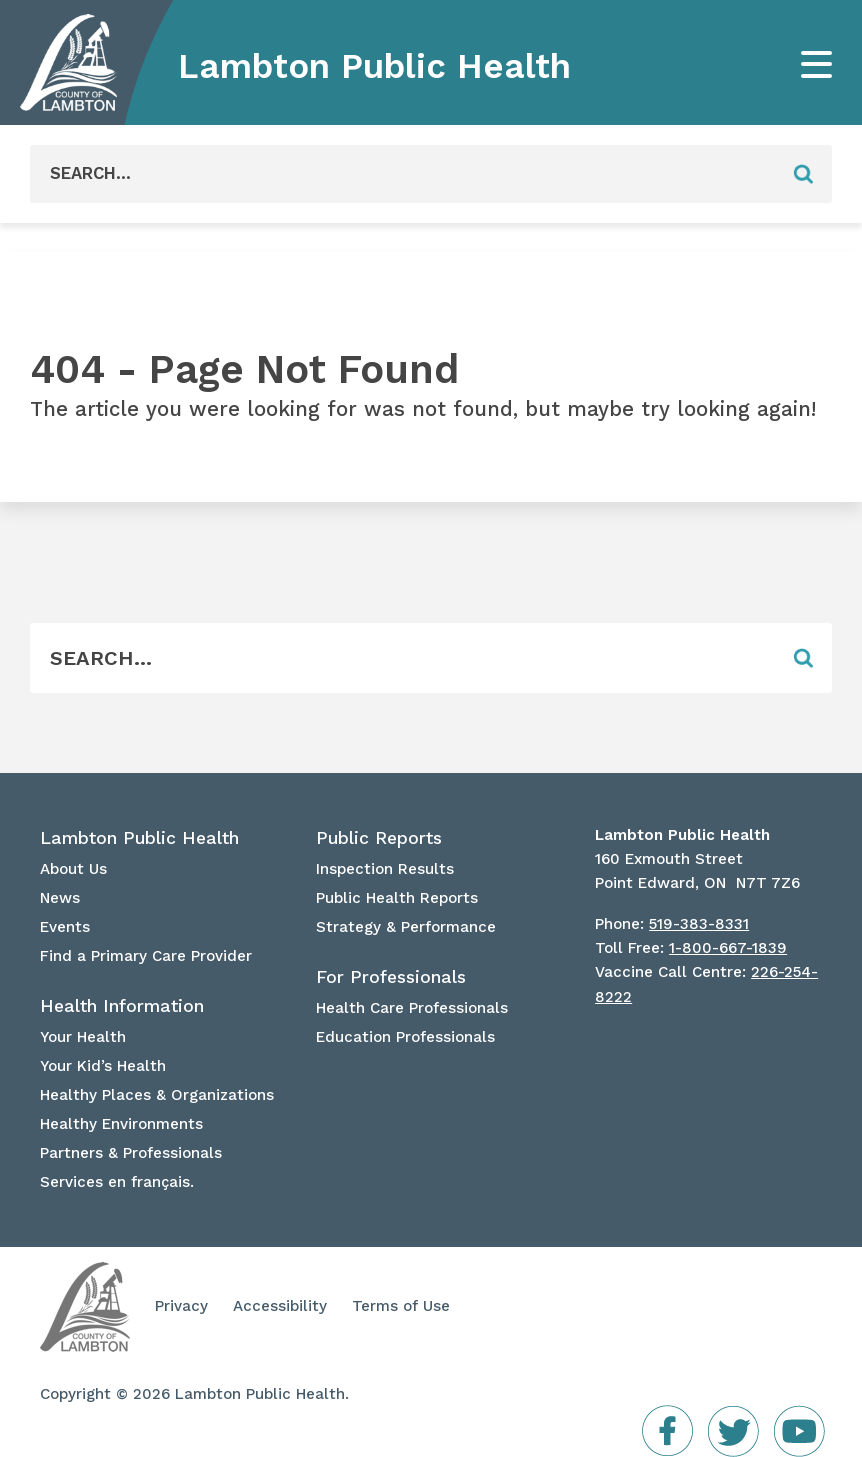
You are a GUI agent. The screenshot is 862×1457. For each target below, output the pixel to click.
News (60, 898)
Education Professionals (405, 1037)
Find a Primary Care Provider (146, 956)
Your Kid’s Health (103, 1066)
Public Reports (379, 838)
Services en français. (117, 1182)
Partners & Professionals (131, 1153)
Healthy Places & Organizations (157, 1095)
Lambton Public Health (374, 66)
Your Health (83, 1037)
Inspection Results (385, 869)
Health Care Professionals (412, 1008)
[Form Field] (402, 174)
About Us (73, 869)
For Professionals (391, 977)
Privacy (181, 1306)
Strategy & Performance (406, 927)
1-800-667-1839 (728, 948)
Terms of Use (401, 1306)
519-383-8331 (699, 924)
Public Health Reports (397, 898)
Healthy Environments (121, 1124)
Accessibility (280, 1306)
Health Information (122, 1006)
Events (65, 927)
